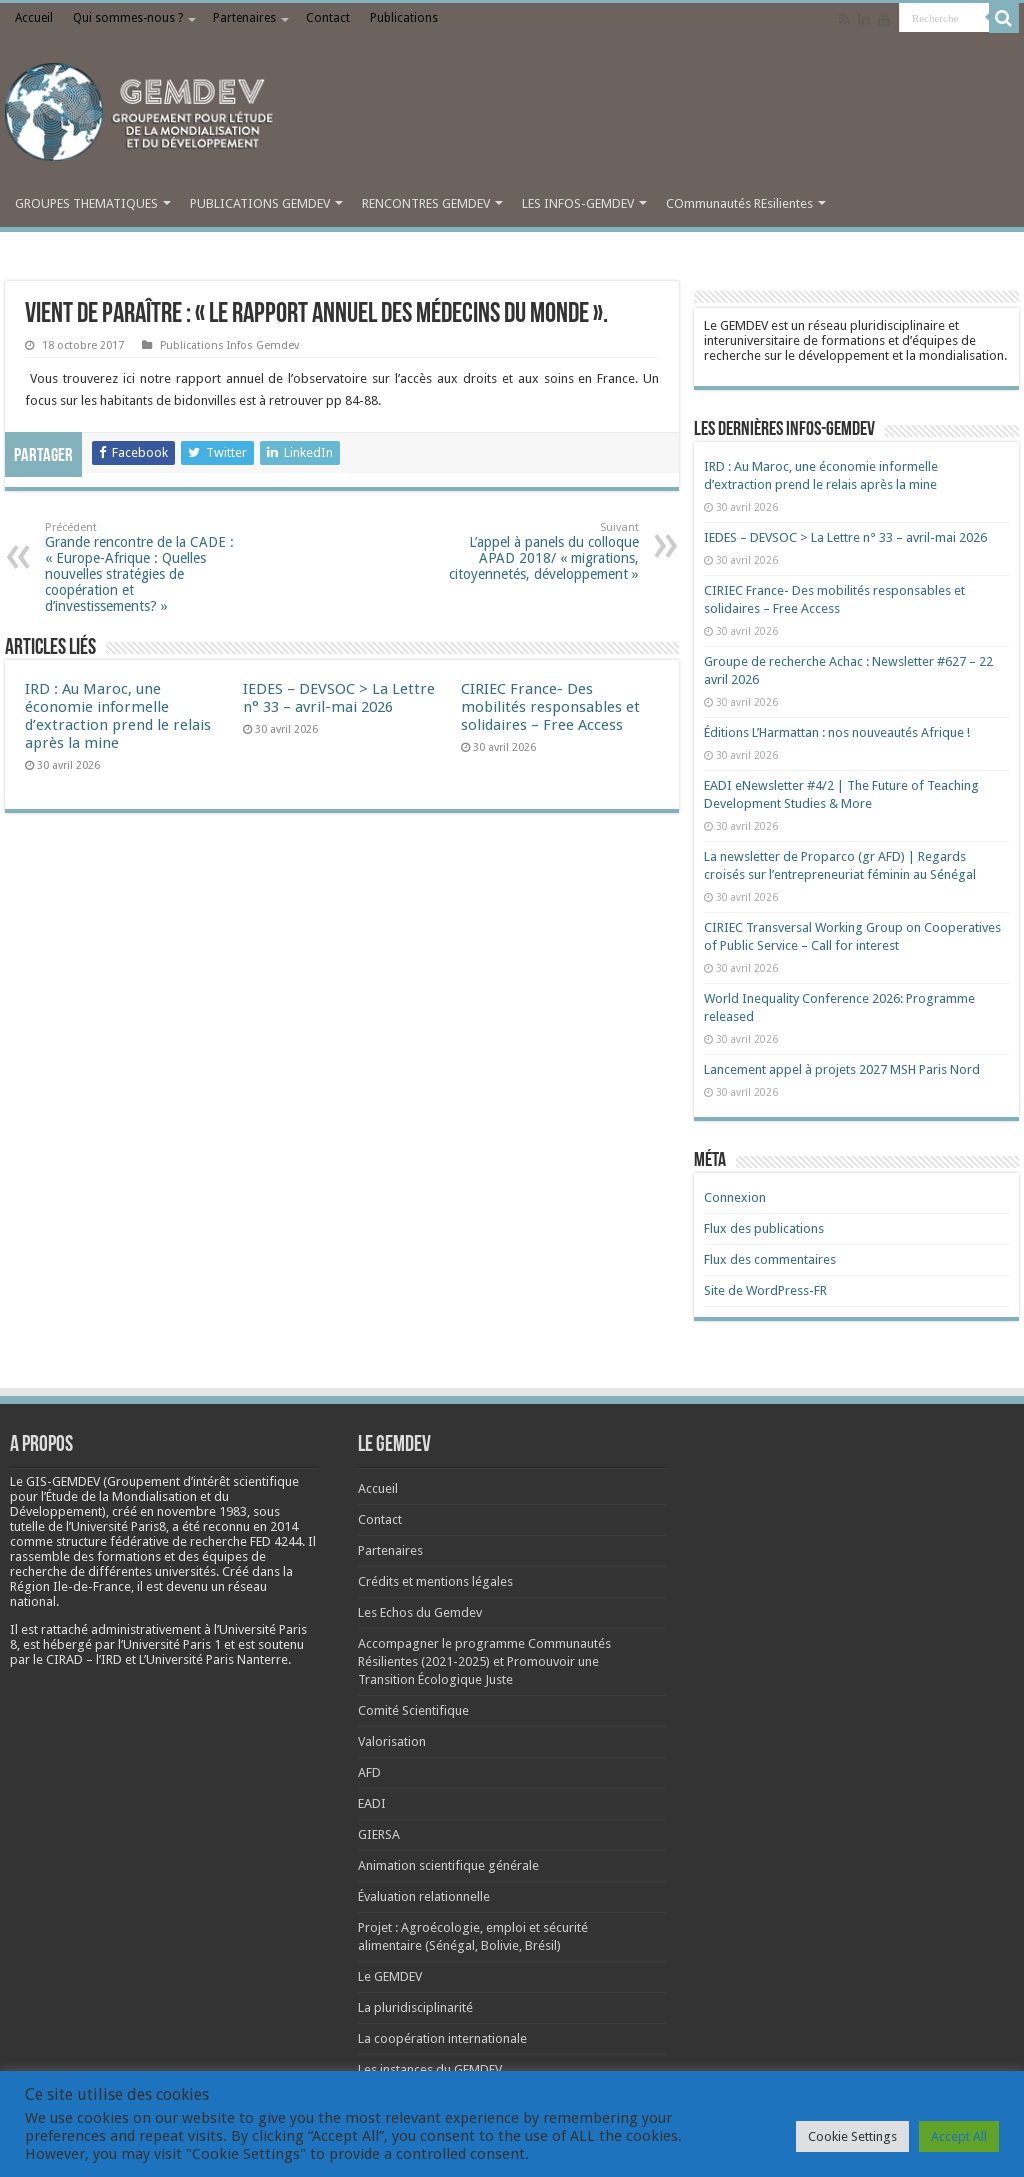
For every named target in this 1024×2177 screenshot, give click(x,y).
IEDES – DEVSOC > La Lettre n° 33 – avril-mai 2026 (339, 698)
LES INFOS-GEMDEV (578, 203)
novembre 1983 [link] (202, 1511)
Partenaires (244, 18)
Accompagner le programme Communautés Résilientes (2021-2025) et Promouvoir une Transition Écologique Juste (484, 1661)
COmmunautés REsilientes (739, 203)
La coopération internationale (442, 2038)
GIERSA (379, 1834)
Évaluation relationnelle (424, 1896)
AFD (369, 1772)
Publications (404, 18)
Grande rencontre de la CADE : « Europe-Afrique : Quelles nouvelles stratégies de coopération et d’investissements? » (147, 567)
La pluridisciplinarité (415, 2007)
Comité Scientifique (413, 1710)
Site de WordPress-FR (765, 1290)
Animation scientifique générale (448, 1865)
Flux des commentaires (770, 1259)
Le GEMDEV (390, 1976)
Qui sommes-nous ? (128, 18)
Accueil (34, 18)
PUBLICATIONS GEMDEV (260, 203)
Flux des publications (764, 1228)
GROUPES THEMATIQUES (86, 203)
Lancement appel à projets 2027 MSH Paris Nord (842, 1069)
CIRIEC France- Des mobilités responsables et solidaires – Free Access (550, 707)
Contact (328, 18)
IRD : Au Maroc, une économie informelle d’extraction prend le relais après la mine (118, 716)
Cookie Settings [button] (852, 2136)
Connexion (735, 1197)
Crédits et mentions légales (435, 1581)
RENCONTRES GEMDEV (426, 203)
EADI (372, 1803)
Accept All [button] (959, 2136)
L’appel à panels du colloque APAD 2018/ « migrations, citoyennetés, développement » (536, 551)
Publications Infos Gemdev (229, 345)
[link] (202, 1511)
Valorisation (392, 1741)
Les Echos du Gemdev (420, 1612)
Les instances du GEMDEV (430, 2069)
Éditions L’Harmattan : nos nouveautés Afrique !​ (837, 732)
